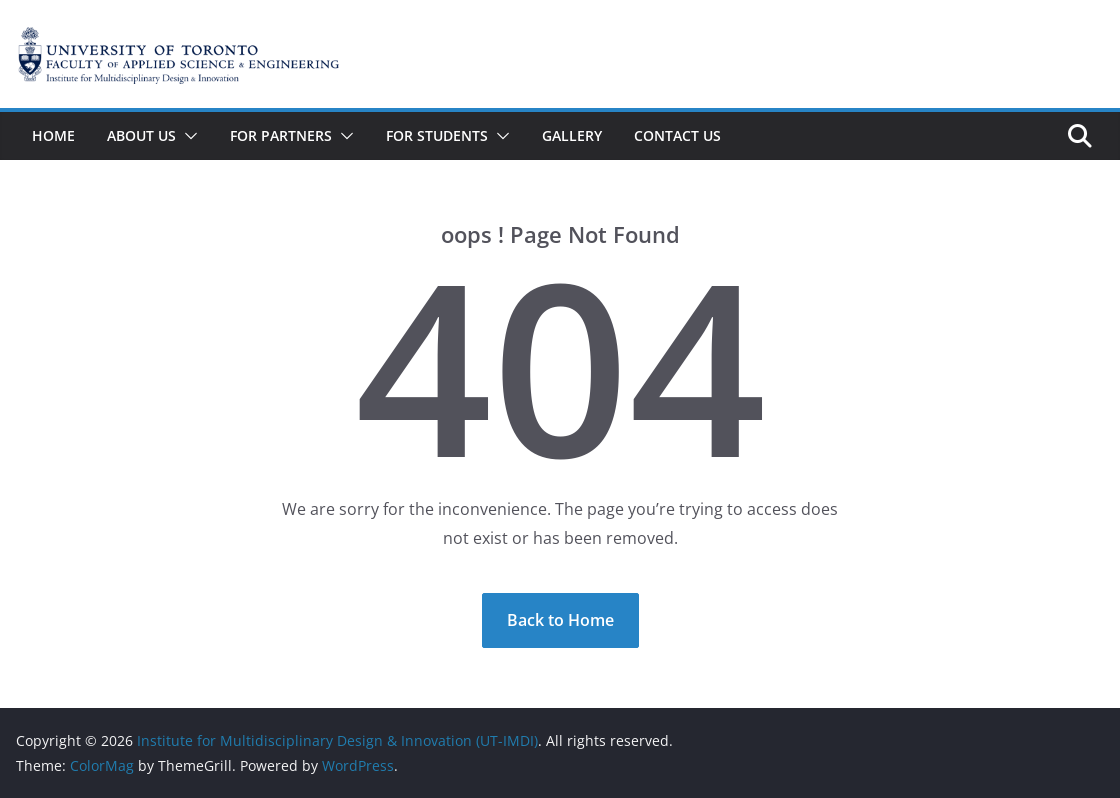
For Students (437, 135)
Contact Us (677, 135)
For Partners (281, 135)
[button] (187, 136)
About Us (141, 135)
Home (53, 135)
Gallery (572, 135)
